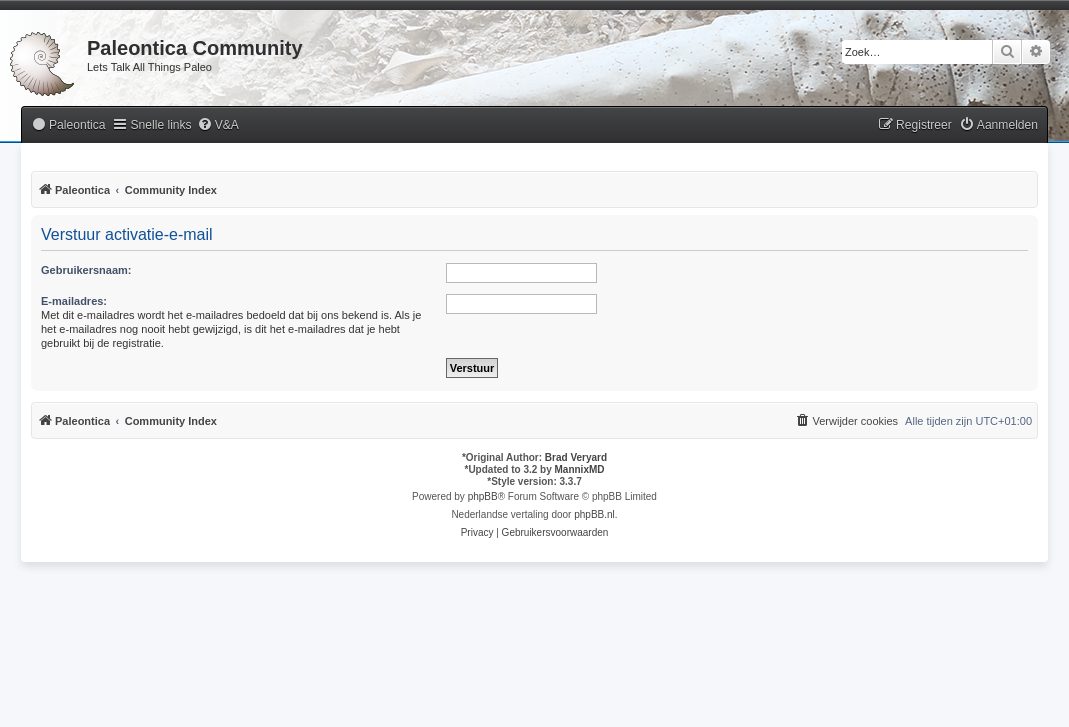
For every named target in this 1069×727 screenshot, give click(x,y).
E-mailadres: (74, 301)
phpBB (483, 496)
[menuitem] (68, 125)
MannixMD (580, 469)
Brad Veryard (576, 457)
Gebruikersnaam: (86, 270)
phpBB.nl (594, 514)
